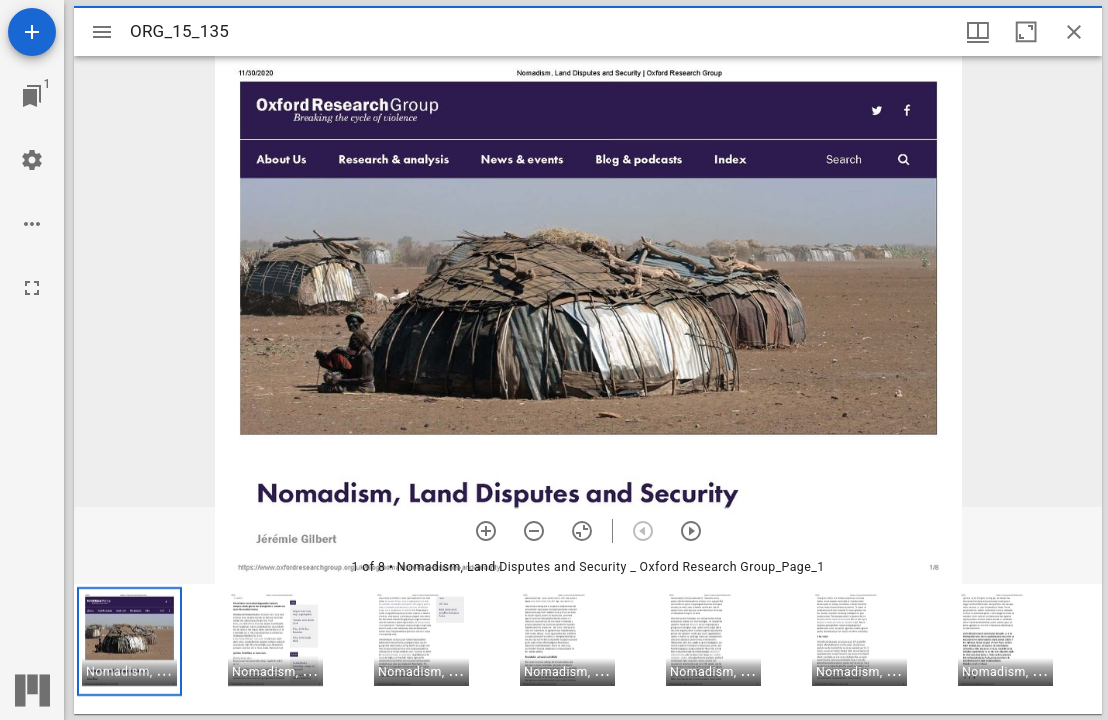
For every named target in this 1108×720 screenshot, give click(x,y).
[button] (129, 641)
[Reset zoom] (582, 531)
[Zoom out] (534, 531)
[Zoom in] (486, 531)
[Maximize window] (1026, 32)
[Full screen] (32, 288)
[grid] (588, 649)
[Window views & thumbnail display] (978, 32)
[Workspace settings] (32, 160)
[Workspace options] (32, 224)
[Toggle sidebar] (102, 32)
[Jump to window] (32, 96)
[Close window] (1074, 32)
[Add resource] (32, 32)
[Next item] (691, 531)
